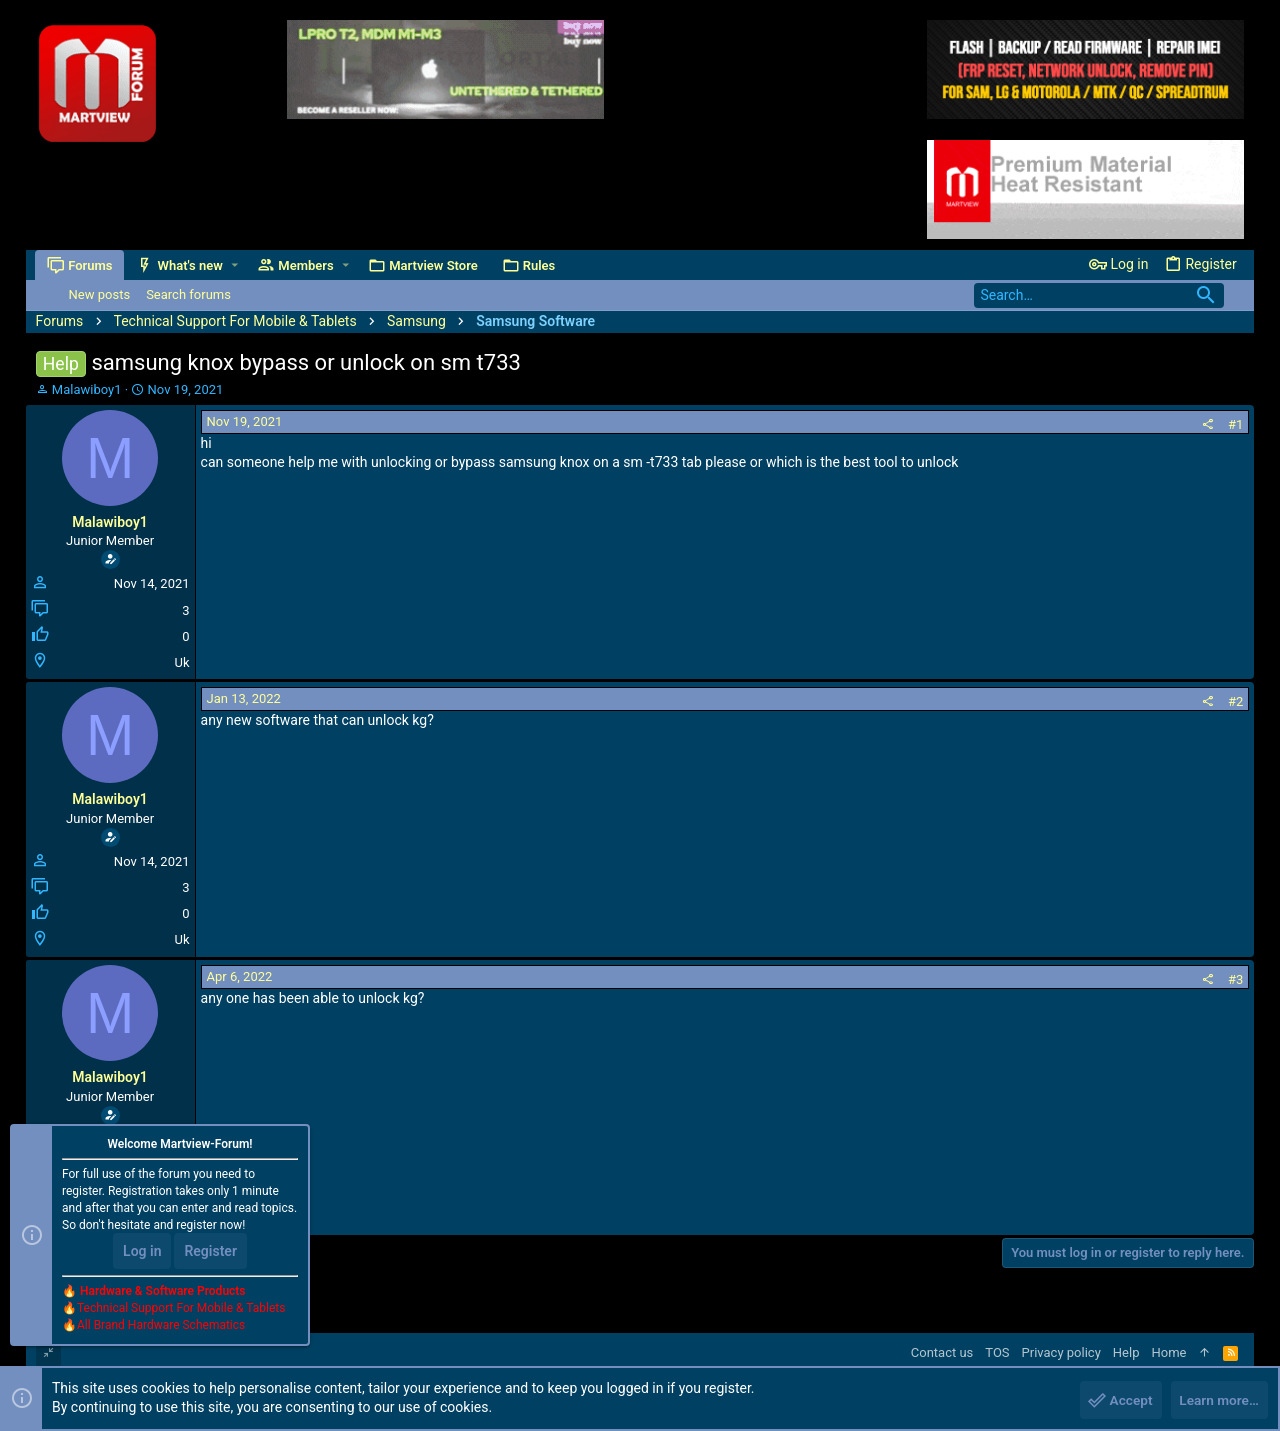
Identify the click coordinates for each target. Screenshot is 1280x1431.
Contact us (942, 1352)
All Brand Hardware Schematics (161, 1327)
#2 (1235, 701)
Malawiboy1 (87, 389)
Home (1168, 1352)
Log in (142, 1253)
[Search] (1099, 295)
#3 (1235, 979)
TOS (997, 1352)
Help (1126, 1352)
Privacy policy (1061, 1352)
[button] (235, 265)
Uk (182, 662)
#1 (1235, 424)
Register (210, 1253)
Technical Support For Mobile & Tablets (181, 1310)
